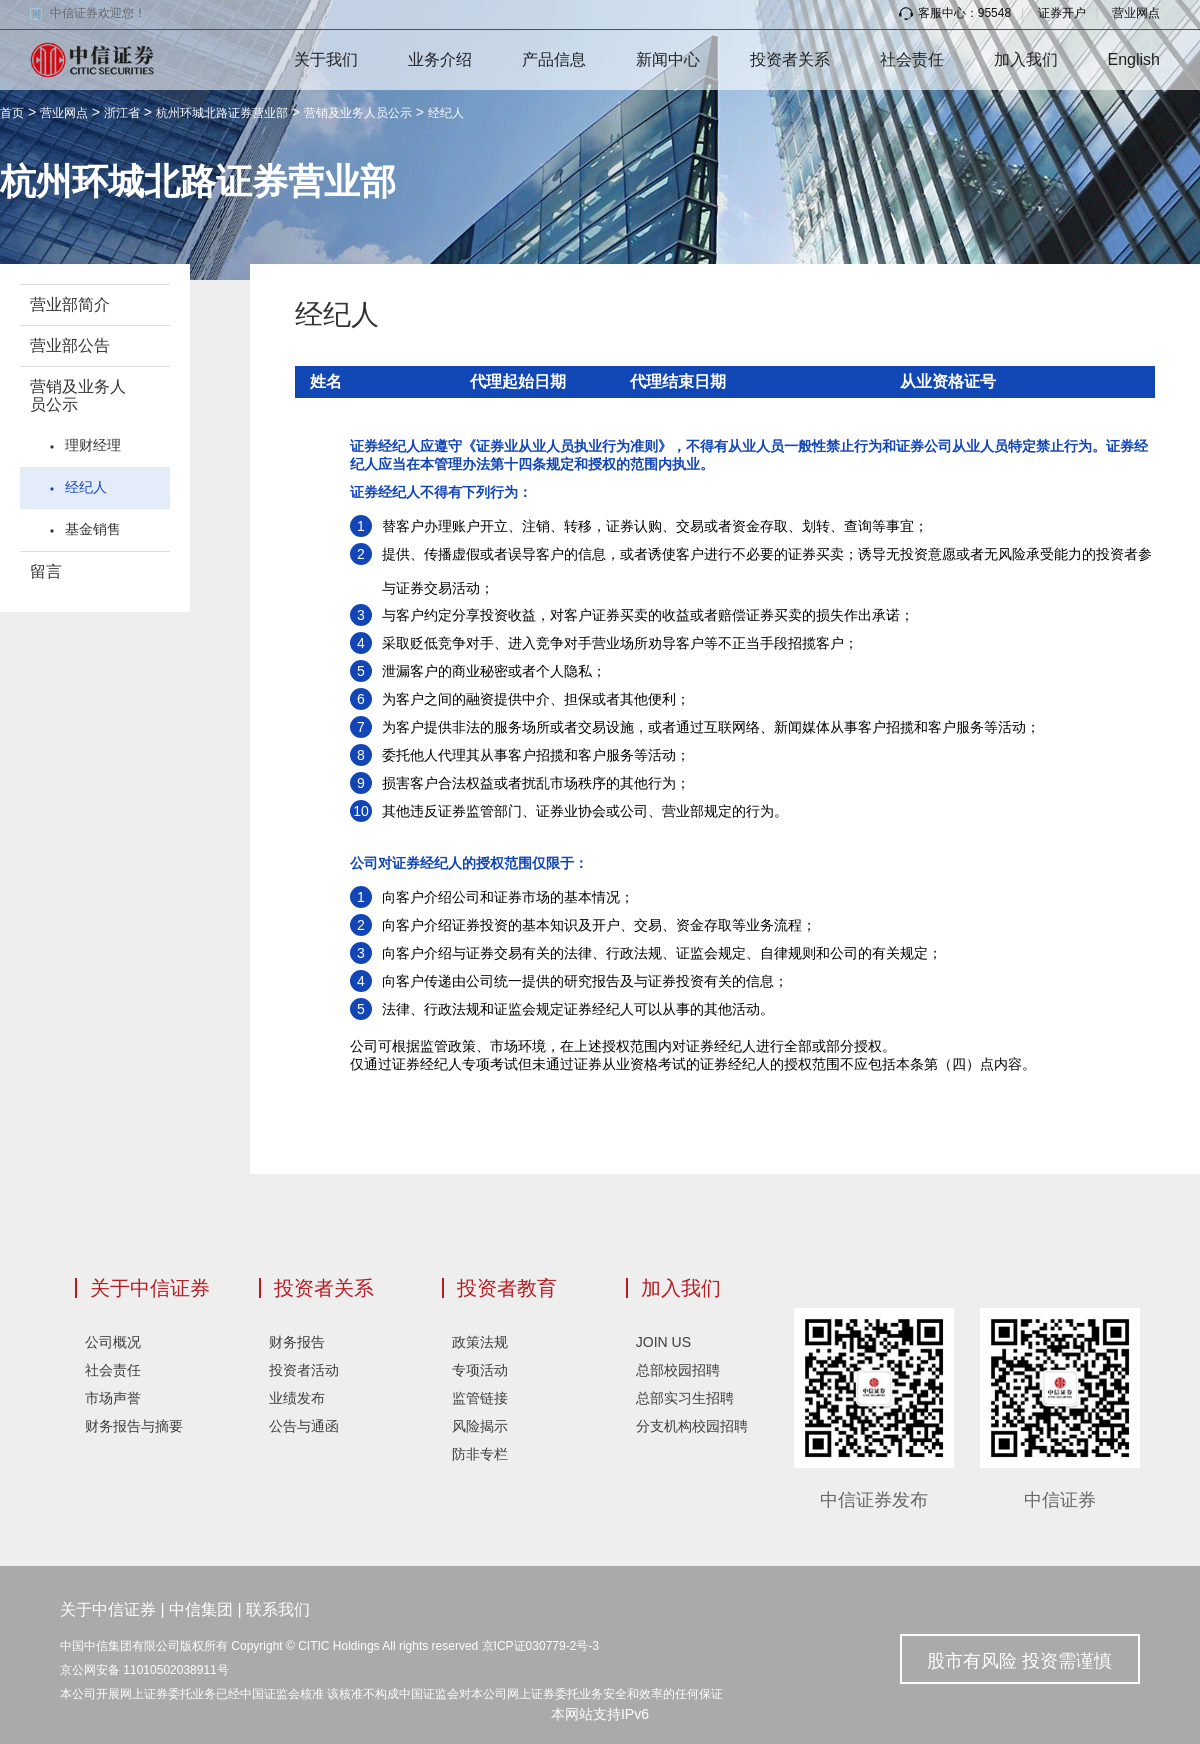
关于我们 (326, 59)
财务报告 (297, 1342)
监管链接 (480, 1398)
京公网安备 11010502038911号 (144, 1670)
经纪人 (446, 113)
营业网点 (1136, 13)
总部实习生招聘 (685, 1398)
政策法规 (480, 1342)
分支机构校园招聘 (692, 1426)
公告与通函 (304, 1426)
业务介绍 (440, 59)
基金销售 (93, 529)
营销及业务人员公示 (358, 113)
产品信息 (554, 59)
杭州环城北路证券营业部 (222, 113)
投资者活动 (304, 1370)
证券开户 (1062, 13)
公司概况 (113, 1342)
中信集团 (201, 1609)
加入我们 (1026, 59)
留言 (46, 571)
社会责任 (912, 59)
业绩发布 (297, 1398)
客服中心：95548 (955, 13)
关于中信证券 (150, 1288)
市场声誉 (113, 1398)
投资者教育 (507, 1288)
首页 (12, 113)
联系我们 (278, 1609)
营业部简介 (70, 304)
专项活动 (480, 1370)
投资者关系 (790, 59)
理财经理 (93, 445)
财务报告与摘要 (134, 1426)
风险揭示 (480, 1426)
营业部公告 (70, 345)
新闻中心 (668, 59)
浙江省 (122, 113)
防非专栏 (480, 1454)
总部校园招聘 (678, 1370)
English (1134, 59)
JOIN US (663, 1342)
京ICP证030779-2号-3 (540, 1646)
